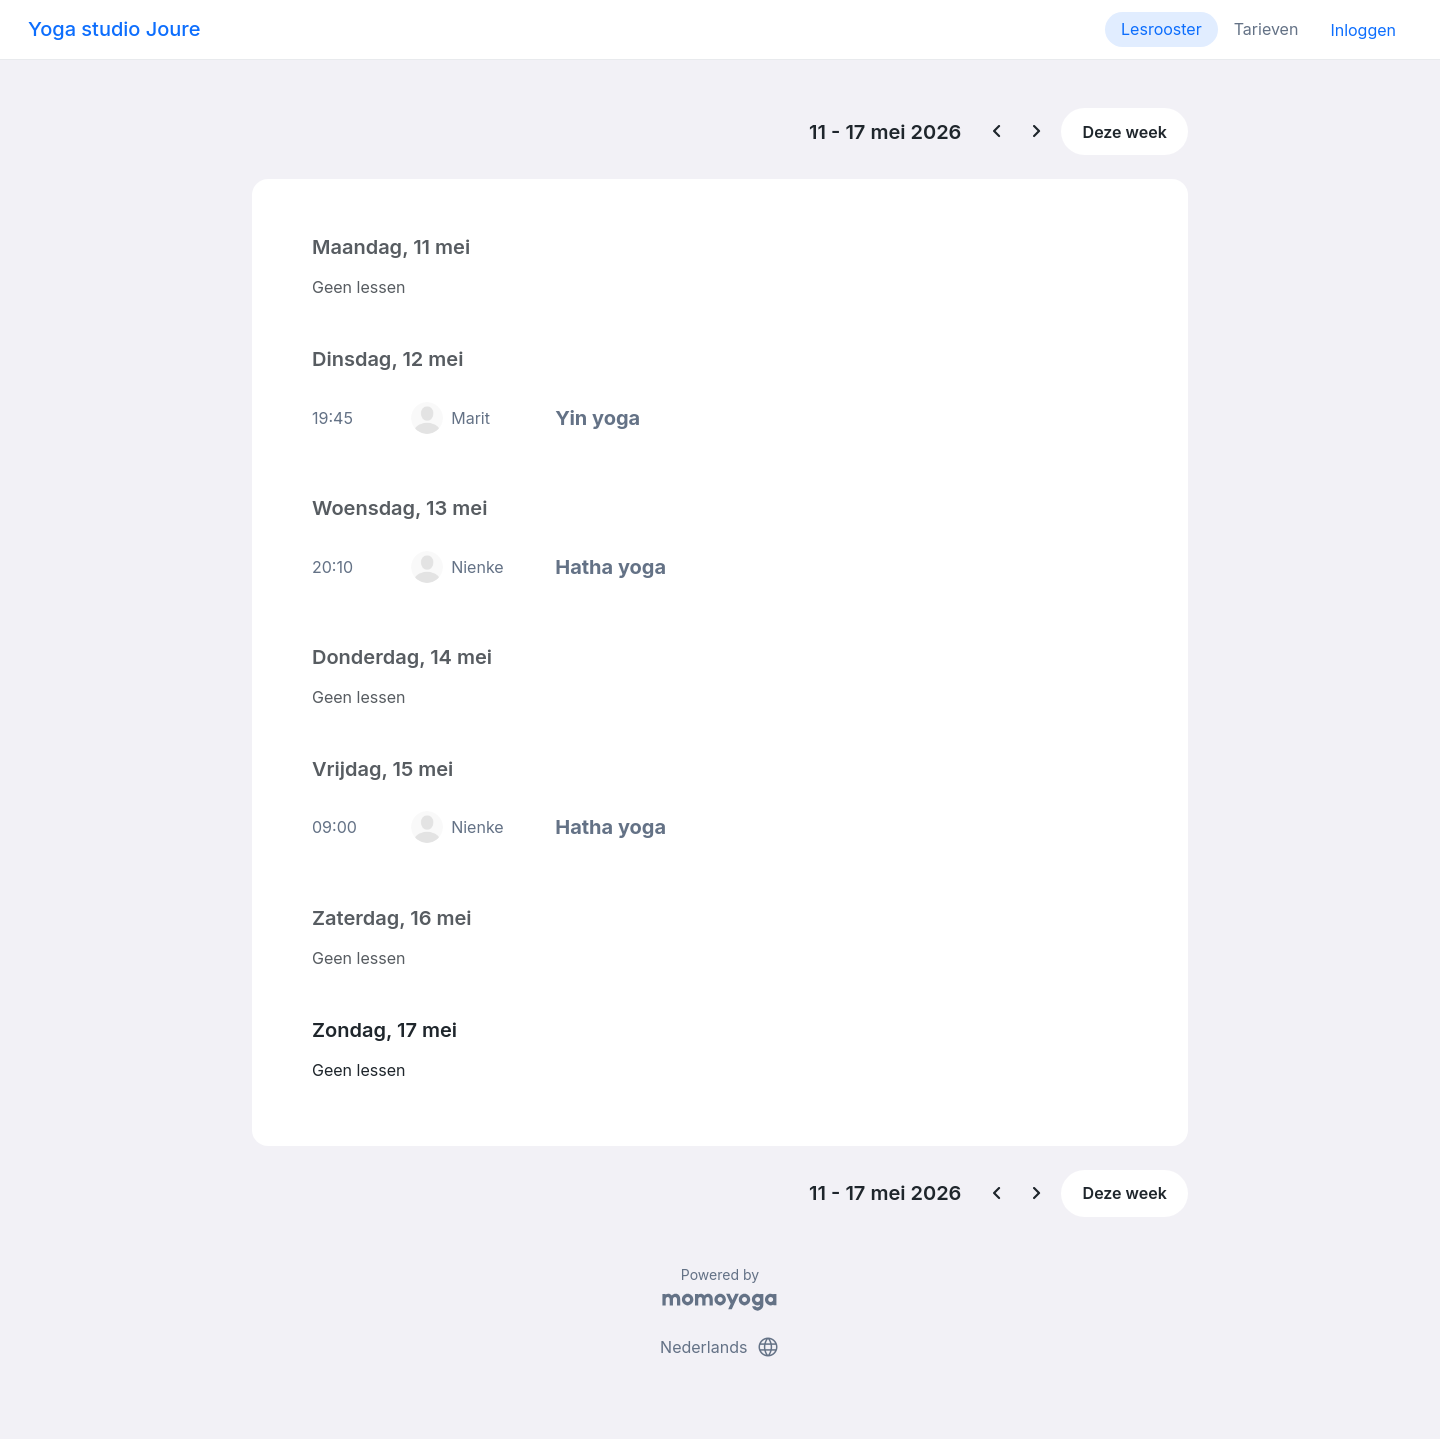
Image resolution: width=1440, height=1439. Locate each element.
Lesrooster (1161, 29)
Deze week (1125, 132)
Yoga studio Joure (114, 29)
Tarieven (1266, 29)
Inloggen (1363, 30)
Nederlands (720, 1347)
